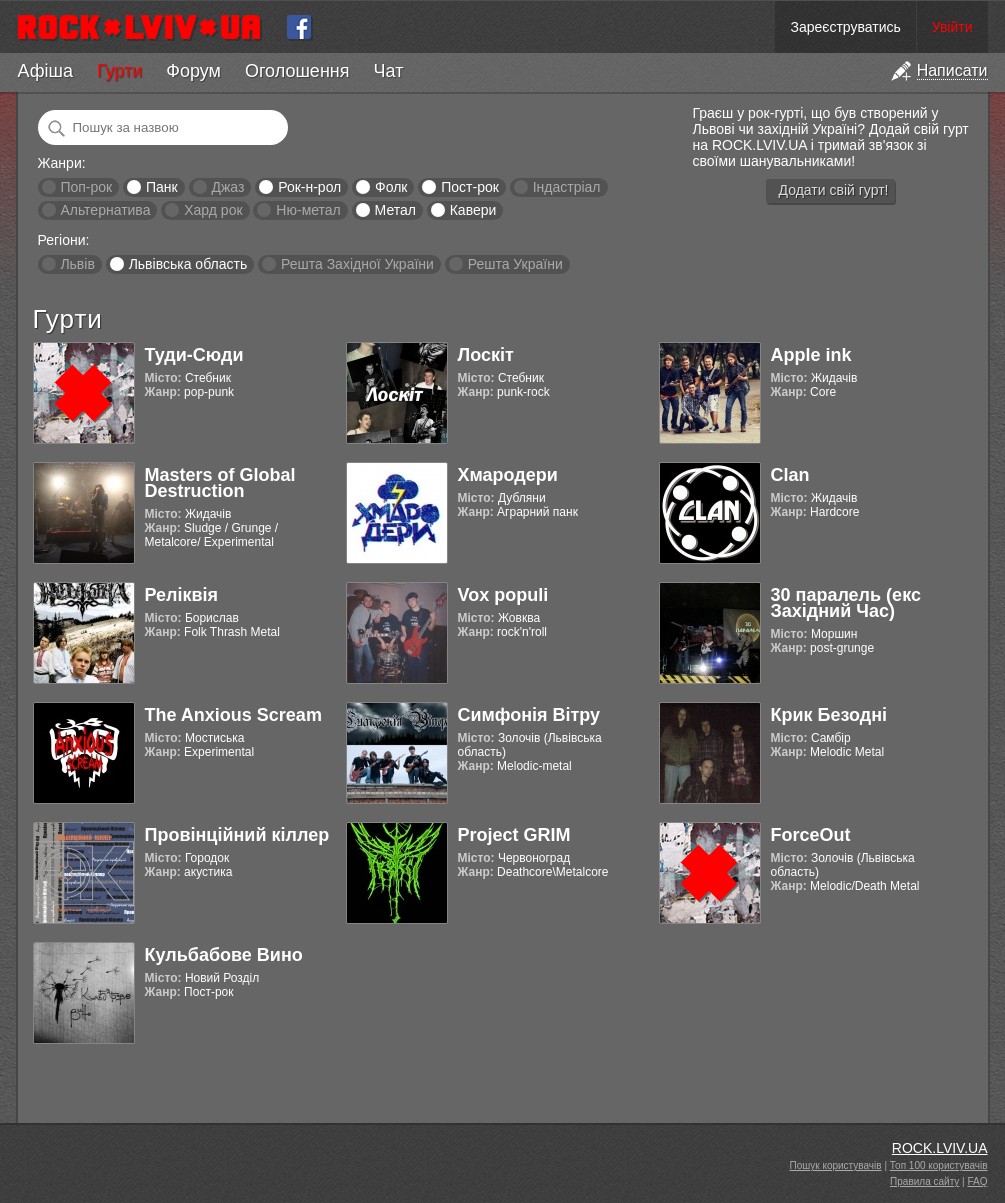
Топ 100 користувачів (939, 1165)
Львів (77, 264)
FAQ (977, 1181)
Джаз (227, 187)
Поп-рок (86, 187)
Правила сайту (924, 1181)
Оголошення (297, 71)
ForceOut (811, 835)
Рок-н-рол (309, 187)
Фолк (391, 187)
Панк (162, 187)
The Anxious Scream (233, 715)
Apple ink (811, 355)
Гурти (119, 71)
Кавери (473, 210)
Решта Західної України (357, 264)
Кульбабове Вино (224, 955)
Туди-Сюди (194, 355)
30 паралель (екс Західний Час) (846, 603)
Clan (790, 475)
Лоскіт (486, 355)
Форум (193, 71)
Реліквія (182, 595)
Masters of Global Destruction (220, 483)
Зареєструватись (845, 27)
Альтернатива (105, 210)
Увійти (952, 27)
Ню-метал (308, 210)
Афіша (45, 71)
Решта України (515, 264)
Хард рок (213, 210)
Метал (395, 210)
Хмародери (508, 475)
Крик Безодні (829, 715)
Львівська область (188, 264)
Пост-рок (470, 187)
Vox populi (503, 595)
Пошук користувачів (836, 1165)
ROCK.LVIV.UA (940, 1148)
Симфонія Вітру (529, 715)
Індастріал (567, 187)
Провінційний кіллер (237, 835)
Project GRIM (514, 835)
